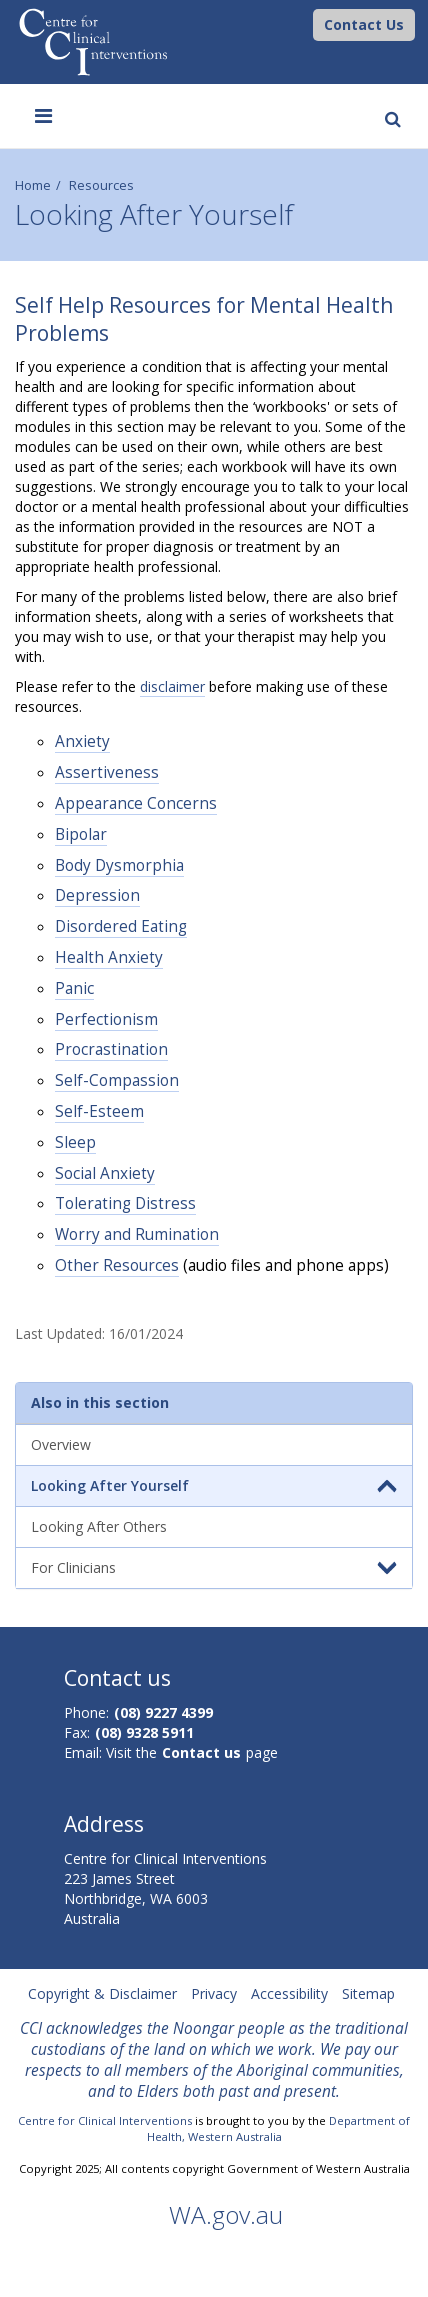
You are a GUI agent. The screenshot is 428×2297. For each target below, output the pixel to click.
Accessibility (289, 1993)
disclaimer (172, 686)
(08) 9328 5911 (144, 1732)
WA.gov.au (226, 2214)
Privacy (214, 1993)
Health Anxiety (109, 957)
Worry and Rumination (137, 1234)
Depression (97, 895)
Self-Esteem (99, 1111)
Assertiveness (107, 772)
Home (33, 185)
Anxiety (82, 741)
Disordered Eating (121, 926)
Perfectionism (106, 1019)
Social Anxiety (105, 1173)
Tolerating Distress (125, 1203)
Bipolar (81, 834)
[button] (364, 25)
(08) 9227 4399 (163, 1712)
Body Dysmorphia (119, 865)
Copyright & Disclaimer (102, 1993)
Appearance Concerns (136, 803)
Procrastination (111, 1049)
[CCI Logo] (308, 23)
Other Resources (117, 1265)
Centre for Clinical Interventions (105, 2120)
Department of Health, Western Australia (279, 2128)
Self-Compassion (117, 1080)
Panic (74, 988)
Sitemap (368, 1993)
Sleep (75, 1142)
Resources (101, 185)
